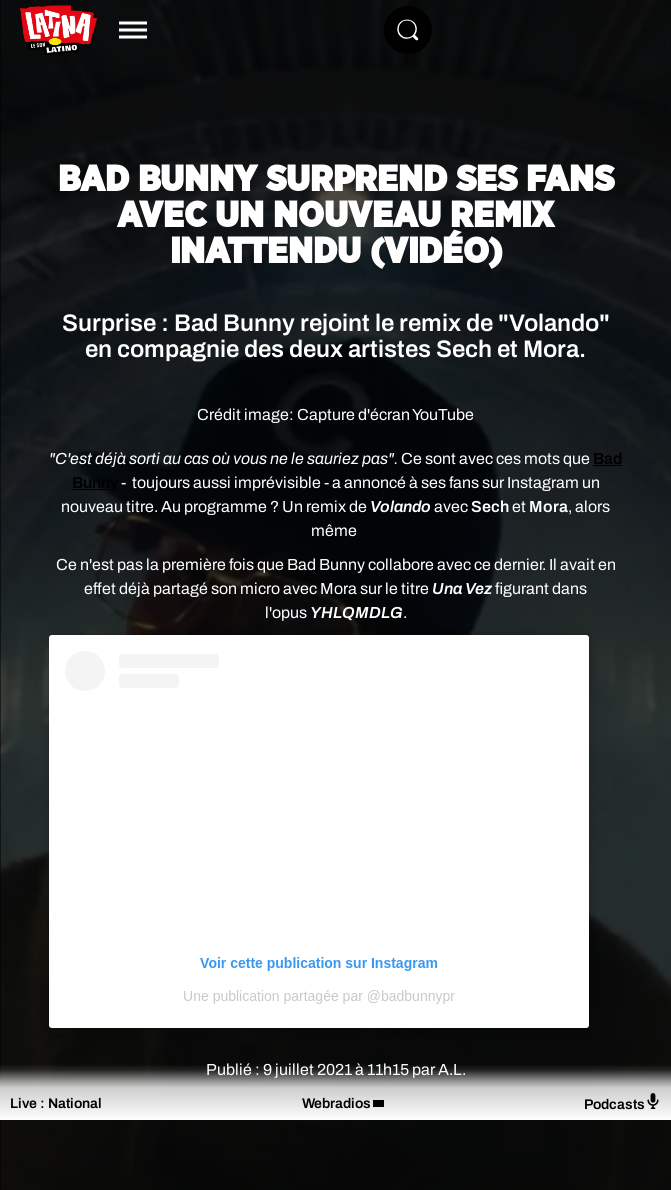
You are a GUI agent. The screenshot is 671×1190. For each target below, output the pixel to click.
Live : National (56, 1103)
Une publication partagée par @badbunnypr (319, 996)
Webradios (336, 1103)
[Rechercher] (408, 30)
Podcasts (622, 1102)
